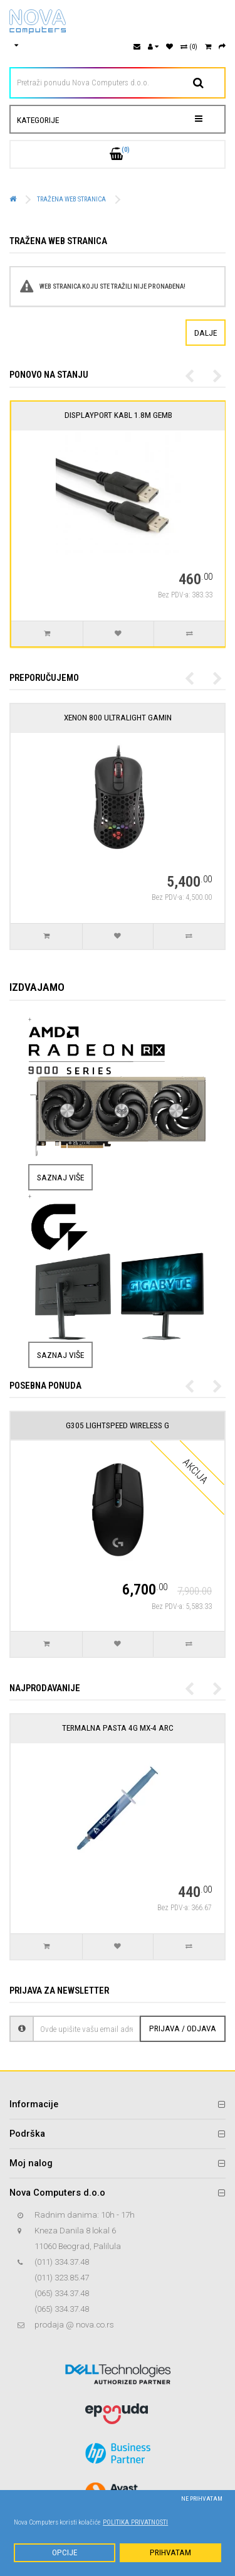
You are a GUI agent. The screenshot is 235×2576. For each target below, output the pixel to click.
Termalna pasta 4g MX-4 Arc (118, 1728)
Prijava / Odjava (182, 2028)
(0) (188, 47)
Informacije (33, 2104)
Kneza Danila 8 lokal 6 (75, 2230)
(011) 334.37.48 (61, 2262)
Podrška (27, 2133)
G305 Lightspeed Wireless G (117, 1425)
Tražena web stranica (71, 199)
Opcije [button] (64, 2552)
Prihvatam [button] (170, 2552)
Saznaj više (60, 1177)
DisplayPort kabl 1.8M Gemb (140, 415)
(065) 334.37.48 (61, 2293)
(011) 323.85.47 (61, 2277)
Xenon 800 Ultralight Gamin (118, 717)
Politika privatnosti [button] (135, 2522)
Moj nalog (31, 2163)
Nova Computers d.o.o (57, 2192)
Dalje (205, 333)
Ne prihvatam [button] (201, 2498)
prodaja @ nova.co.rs (74, 2324)
